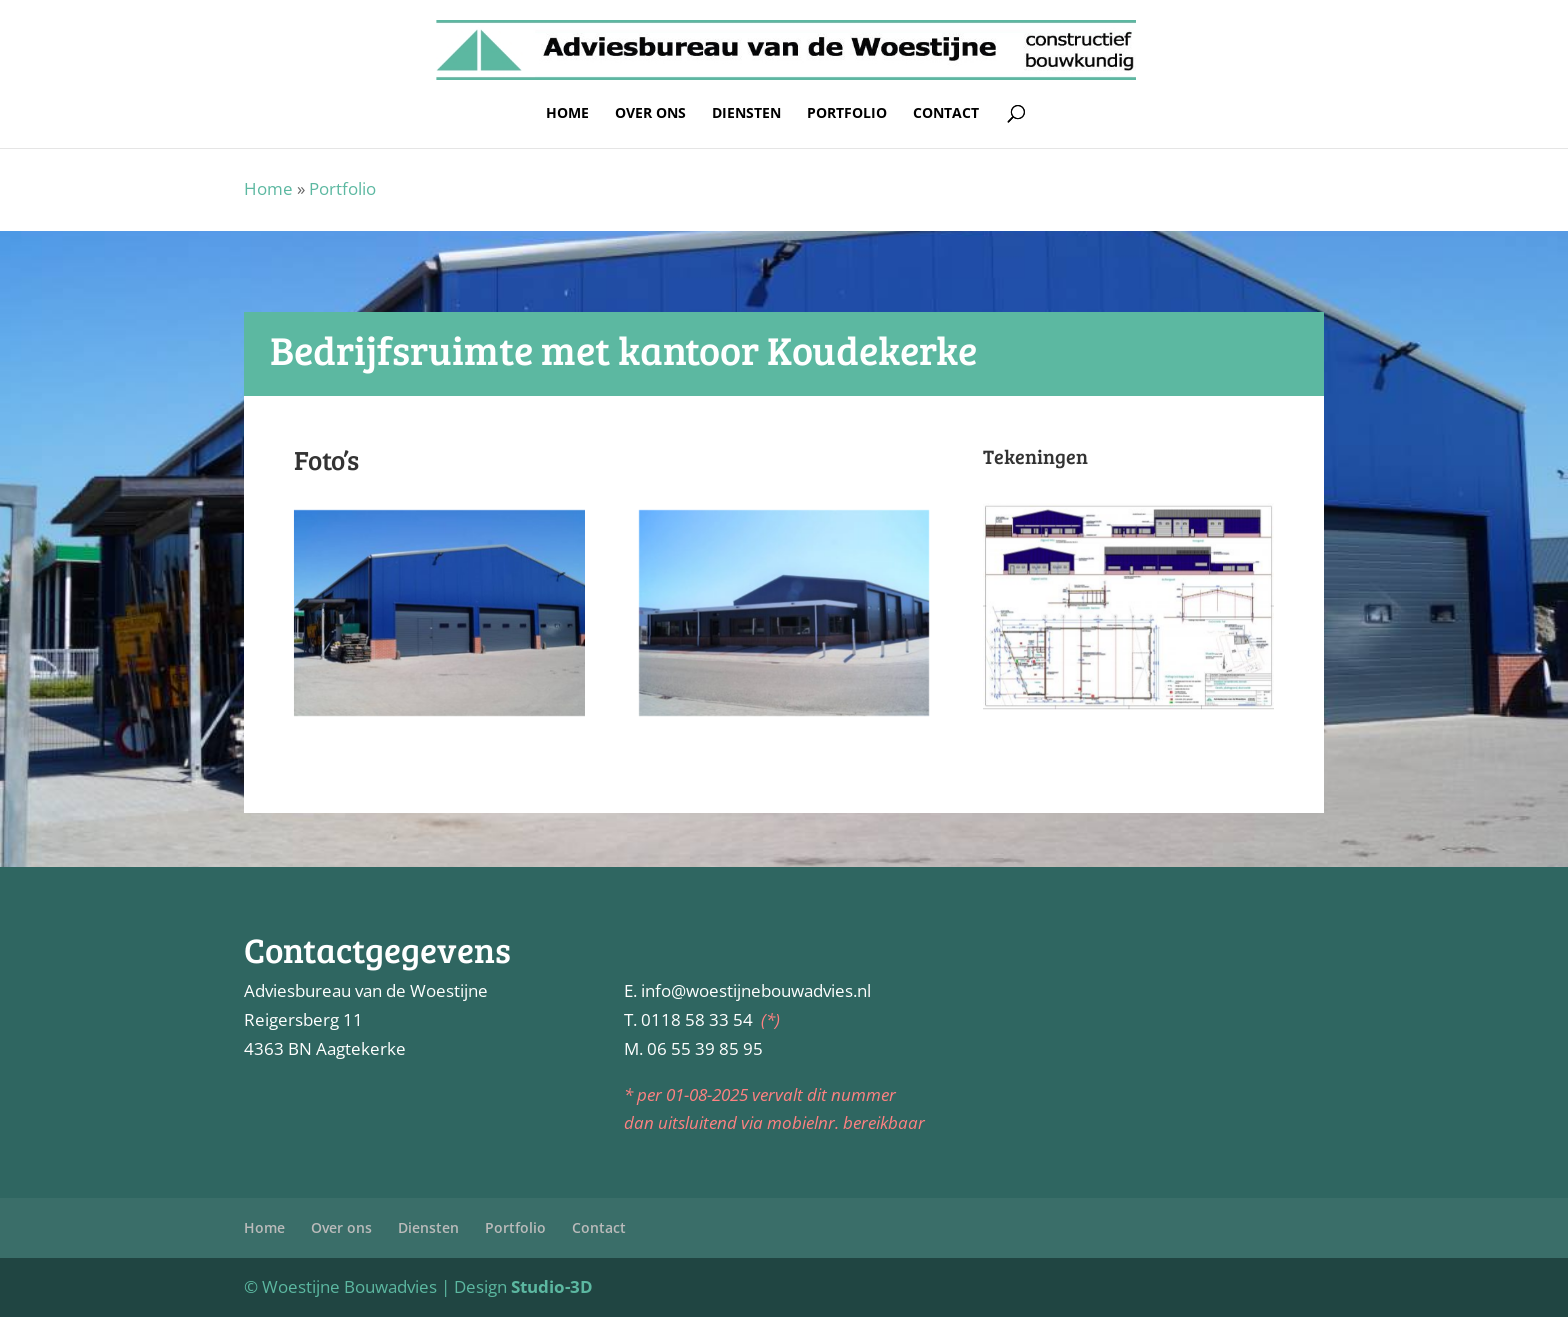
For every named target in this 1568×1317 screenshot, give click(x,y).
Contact (946, 114)
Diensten (746, 114)
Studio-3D (552, 1286)
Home (567, 114)
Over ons (650, 114)
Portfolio (847, 114)
